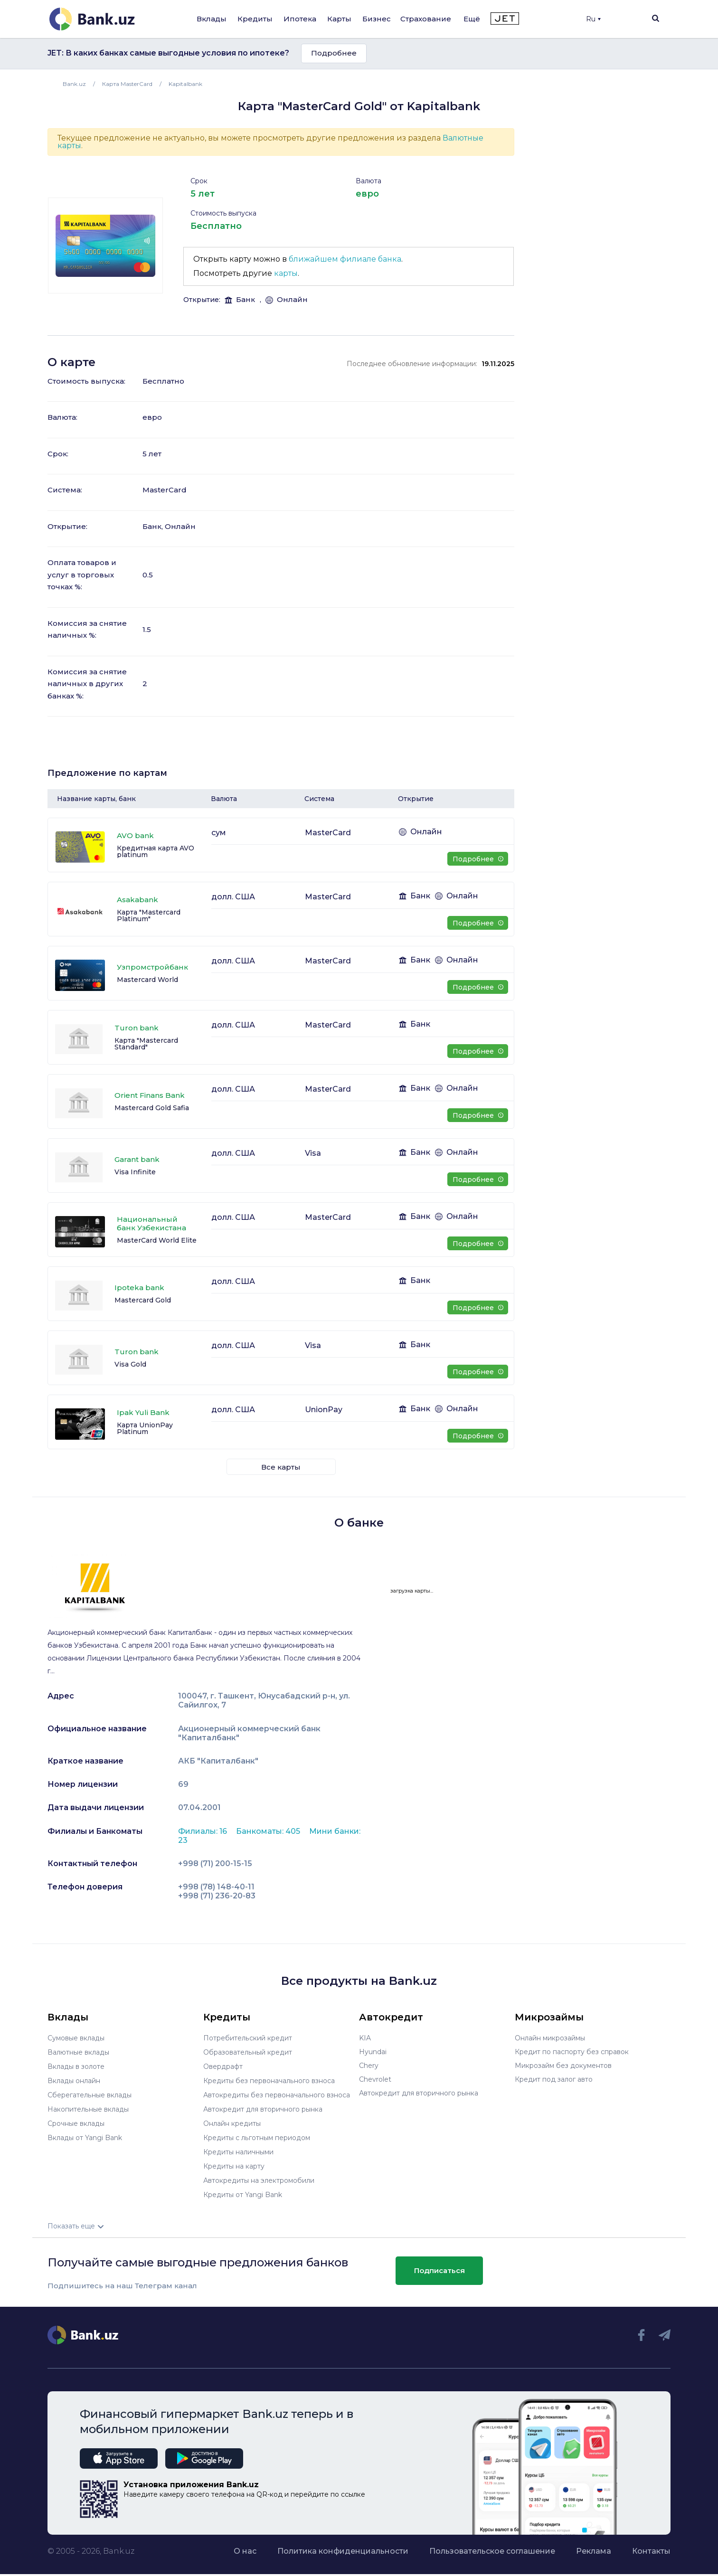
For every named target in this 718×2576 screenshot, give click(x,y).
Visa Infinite (135, 1172)
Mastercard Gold (142, 1300)
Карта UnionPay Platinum (145, 1428)
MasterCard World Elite (157, 1240)
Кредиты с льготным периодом (256, 2134)
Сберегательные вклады (89, 2093)
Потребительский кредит (247, 2038)
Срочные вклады (75, 2120)
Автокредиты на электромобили (258, 2175)
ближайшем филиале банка (345, 259)
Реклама (593, 2545)
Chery (368, 2065)
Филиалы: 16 (203, 1831)
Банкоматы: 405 (269, 1831)
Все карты (281, 1467)
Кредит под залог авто (554, 2079)
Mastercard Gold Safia (151, 1107)
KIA (365, 2038)
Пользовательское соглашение (492, 2545)
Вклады (212, 18)
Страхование (425, 18)
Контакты (651, 2545)
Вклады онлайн (73, 2079)
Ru (593, 19)
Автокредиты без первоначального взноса (276, 2093)
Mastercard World (147, 979)
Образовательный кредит (247, 2052)
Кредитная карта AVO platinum (155, 851)
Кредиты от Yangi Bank (242, 2189)
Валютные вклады (78, 2052)
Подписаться (439, 2265)
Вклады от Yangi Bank (84, 2134)
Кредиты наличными (238, 2148)
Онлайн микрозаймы (550, 2038)
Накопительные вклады (87, 2107)
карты (286, 273)
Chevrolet (375, 2079)
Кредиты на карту (234, 2162)
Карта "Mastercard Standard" (146, 1043)
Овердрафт (223, 2065)
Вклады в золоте (75, 2065)
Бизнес (376, 18)
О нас (245, 2545)
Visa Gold (130, 1364)
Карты (339, 18)
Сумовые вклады (75, 2038)
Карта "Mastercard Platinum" (148, 915)
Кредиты (255, 18)
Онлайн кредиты (232, 2120)
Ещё (471, 18)
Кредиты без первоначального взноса (268, 2079)
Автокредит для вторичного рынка (262, 2107)
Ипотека (299, 18)
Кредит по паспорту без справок (572, 2052)
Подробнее (334, 52)
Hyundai (373, 2052)
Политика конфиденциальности (342, 2545)
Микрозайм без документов (563, 2065)
